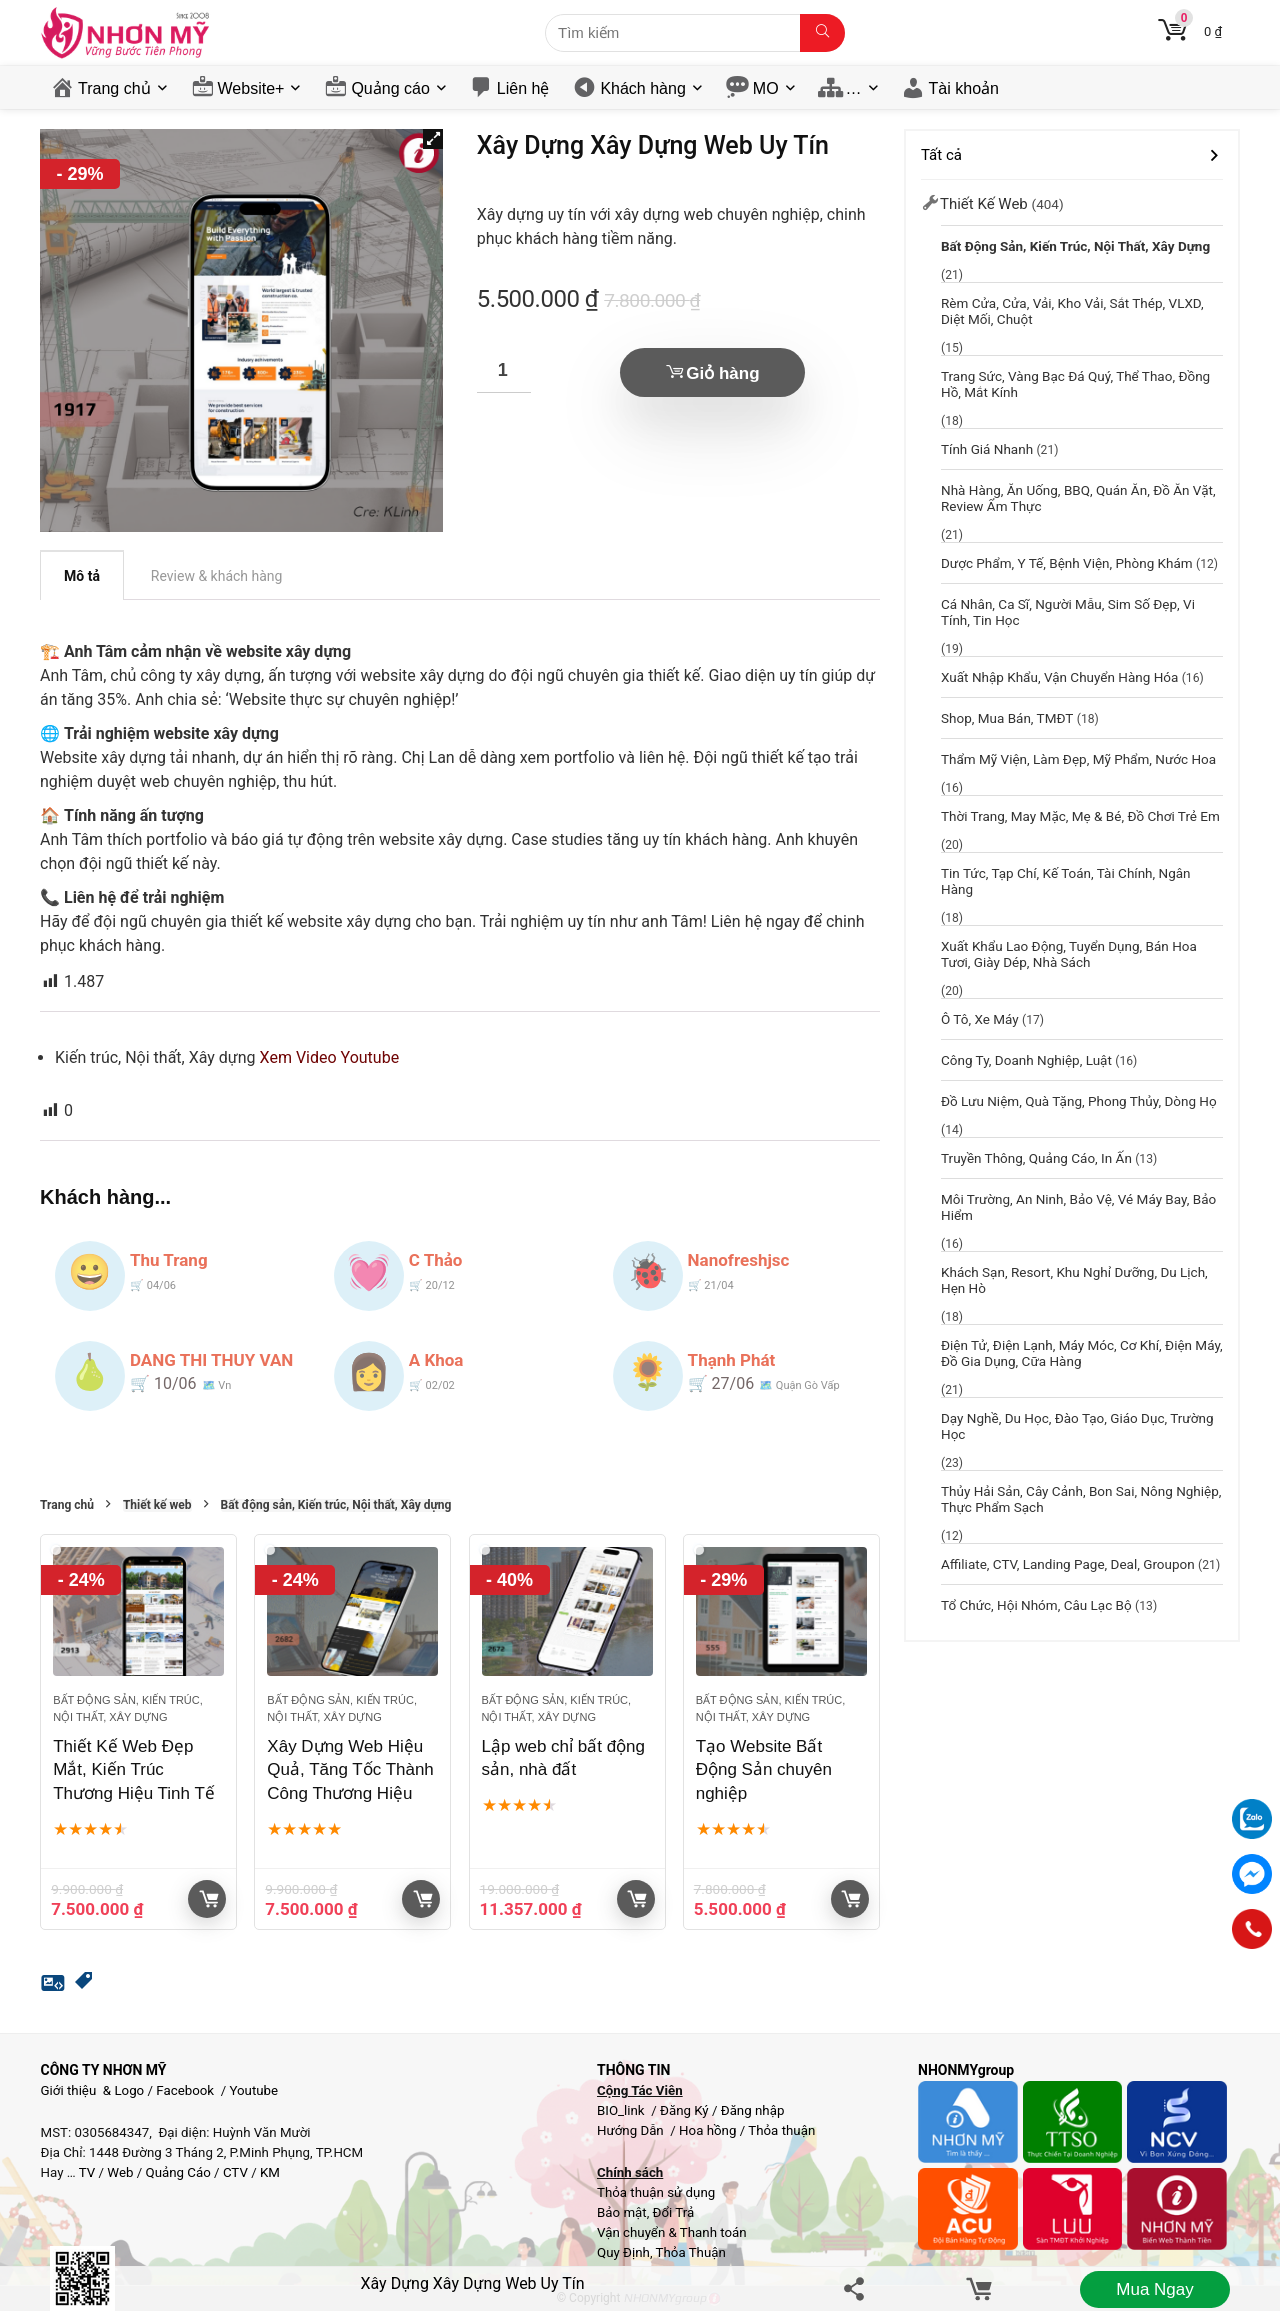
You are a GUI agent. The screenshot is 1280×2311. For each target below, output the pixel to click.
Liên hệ (523, 88)
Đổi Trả (674, 2212)
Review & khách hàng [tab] (217, 576)
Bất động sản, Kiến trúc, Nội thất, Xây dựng (336, 1505)
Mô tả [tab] (82, 576)
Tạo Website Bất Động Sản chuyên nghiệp (764, 1770)
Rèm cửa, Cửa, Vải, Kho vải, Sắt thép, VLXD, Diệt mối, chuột (1072, 311)
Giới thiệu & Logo (93, 2090)
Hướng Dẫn (632, 2130)
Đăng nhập (753, 2110)
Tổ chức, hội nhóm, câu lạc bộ (1036, 1605)
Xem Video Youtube (330, 1057)
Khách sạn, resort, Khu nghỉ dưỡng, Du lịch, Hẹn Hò (1074, 1280)
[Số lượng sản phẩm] (504, 370)
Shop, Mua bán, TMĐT (1007, 718)
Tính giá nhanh (987, 449)
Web (120, 2172)
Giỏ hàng (722, 373)
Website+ (251, 88)
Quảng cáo (390, 88)
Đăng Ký (686, 2110)
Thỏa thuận (780, 2130)
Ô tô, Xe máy (980, 1019)
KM (270, 2172)
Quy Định (623, 2252)
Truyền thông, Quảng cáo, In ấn (1036, 1158)
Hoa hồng (707, 2130)
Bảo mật (622, 2212)
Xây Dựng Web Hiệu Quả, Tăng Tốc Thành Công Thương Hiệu (350, 1770)
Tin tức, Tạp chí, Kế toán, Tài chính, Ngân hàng (1066, 881)
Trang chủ (114, 88)
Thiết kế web (157, 1505)
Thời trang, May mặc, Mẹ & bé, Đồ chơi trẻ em (1080, 816)
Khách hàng (642, 88)
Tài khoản (964, 88)
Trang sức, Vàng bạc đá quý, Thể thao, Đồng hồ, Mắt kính (1075, 384)
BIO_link (622, 2110)
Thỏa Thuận (689, 2252)
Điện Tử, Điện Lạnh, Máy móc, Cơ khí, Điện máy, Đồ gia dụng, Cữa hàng (1082, 1353)
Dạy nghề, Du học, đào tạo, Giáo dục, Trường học (1077, 1426)
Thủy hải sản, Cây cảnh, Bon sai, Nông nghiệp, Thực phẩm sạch (1081, 1499)
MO (766, 88)
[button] (433, 139)
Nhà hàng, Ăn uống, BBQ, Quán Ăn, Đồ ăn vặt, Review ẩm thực (1078, 498)
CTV (235, 2172)
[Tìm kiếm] (822, 33)
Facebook (185, 2090)
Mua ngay (1154, 2289)
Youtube (253, 2090)
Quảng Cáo (178, 2172)
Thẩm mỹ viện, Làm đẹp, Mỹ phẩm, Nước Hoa (1078, 759)
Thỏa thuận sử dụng (656, 2192)
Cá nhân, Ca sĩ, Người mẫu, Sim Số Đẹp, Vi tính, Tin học (1068, 612)
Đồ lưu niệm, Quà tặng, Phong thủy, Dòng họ (1079, 1101)
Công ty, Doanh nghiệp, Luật (1026, 1060)
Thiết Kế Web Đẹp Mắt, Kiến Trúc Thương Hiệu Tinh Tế (134, 1770)
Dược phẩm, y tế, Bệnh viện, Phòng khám (1067, 563)
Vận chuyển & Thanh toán (672, 2232)
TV (86, 2172)
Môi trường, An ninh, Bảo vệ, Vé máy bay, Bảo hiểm (1078, 1207)
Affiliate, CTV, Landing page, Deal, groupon (1068, 1564)
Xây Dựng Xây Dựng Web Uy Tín (472, 2283)
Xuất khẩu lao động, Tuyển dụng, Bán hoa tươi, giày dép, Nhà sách (1069, 954)
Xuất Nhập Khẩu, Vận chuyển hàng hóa (1059, 677)
